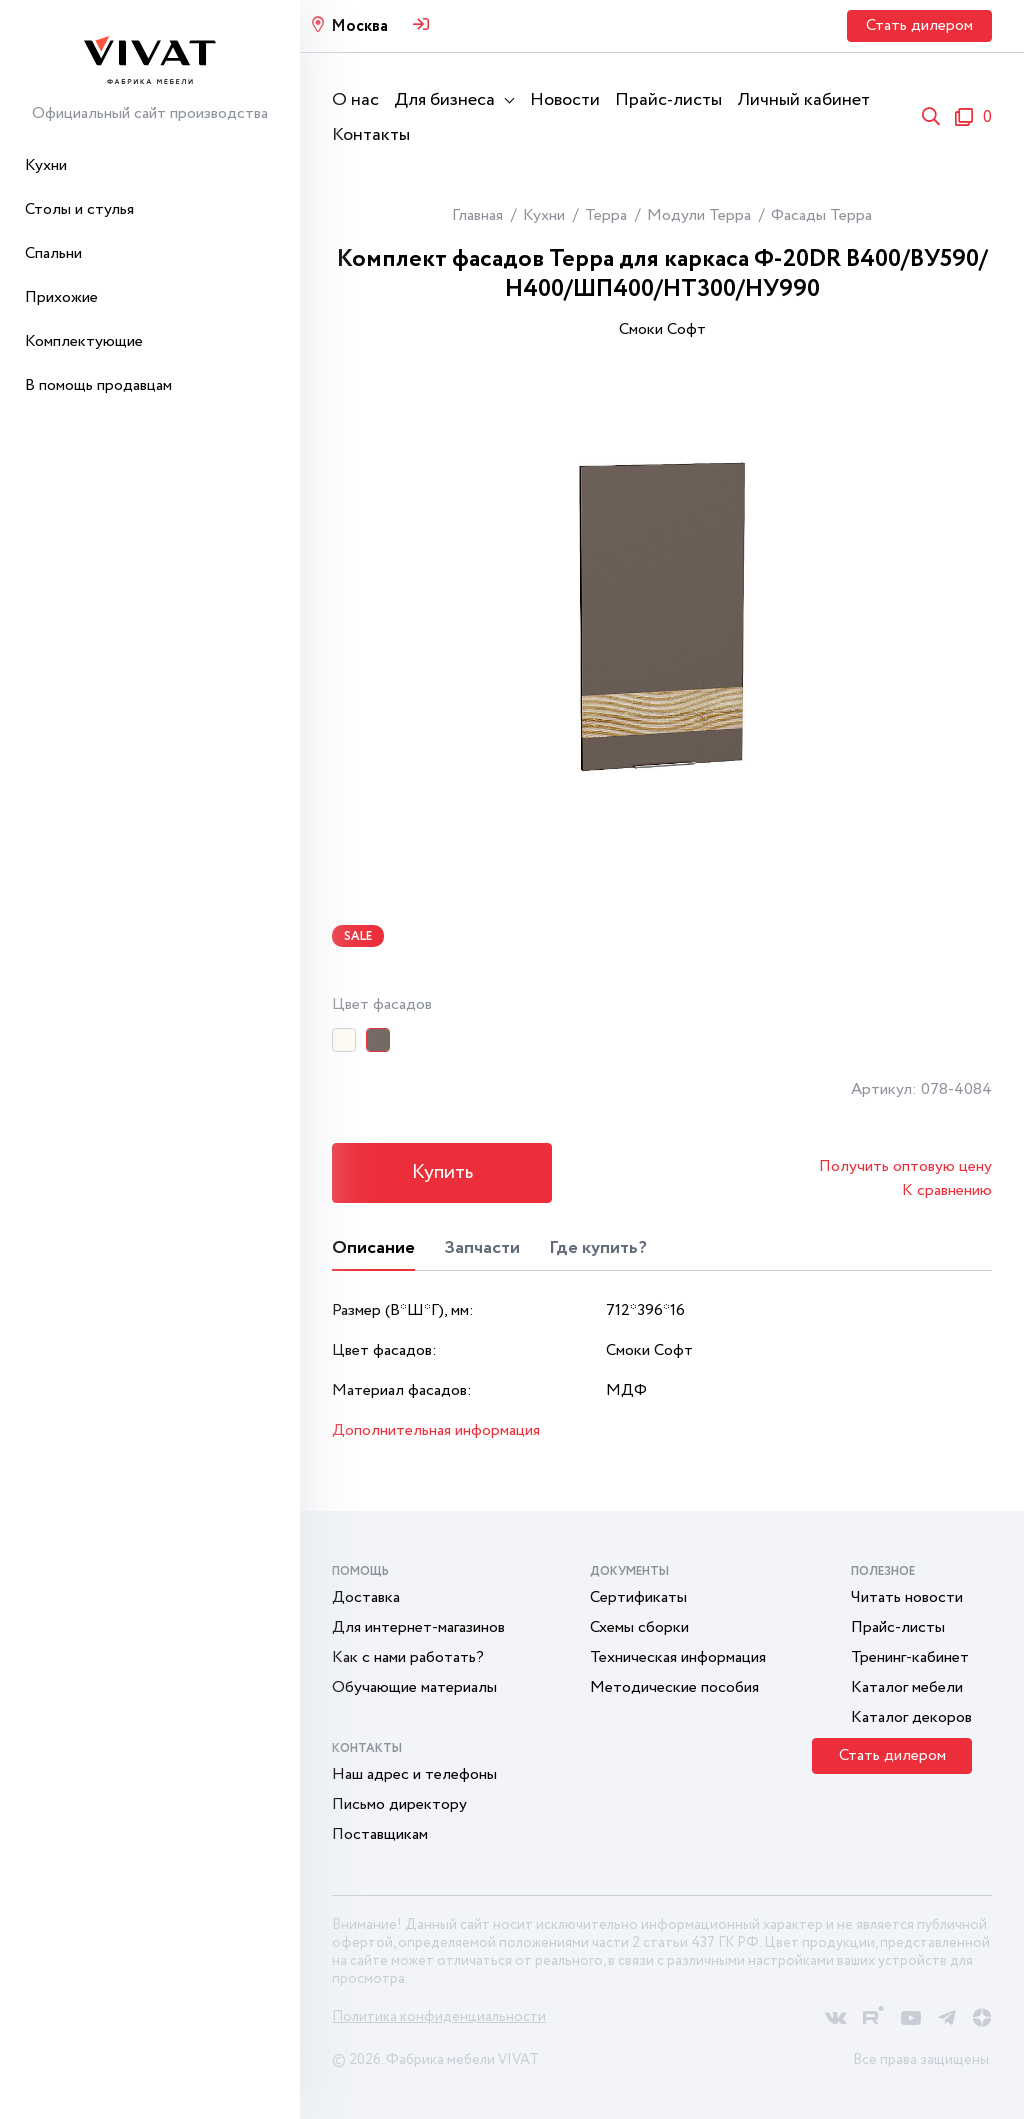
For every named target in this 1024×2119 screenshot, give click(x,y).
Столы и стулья (79, 209)
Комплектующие (84, 341)
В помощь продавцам (98, 385)
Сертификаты (638, 1597)
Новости (565, 100)
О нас (355, 100)
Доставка (366, 1597)
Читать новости (907, 1597)
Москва (359, 26)
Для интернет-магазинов (418, 1627)
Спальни (53, 253)
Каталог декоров (911, 1717)
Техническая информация (678, 1657)
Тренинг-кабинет (910, 1657)
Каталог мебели (907, 1687)
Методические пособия (674, 1687)
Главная (477, 215)
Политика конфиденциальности (439, 2017)
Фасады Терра (821, 215)
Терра (606, 215)
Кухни (46, 165)
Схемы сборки (639, 1627)
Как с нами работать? (408, 1657)
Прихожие (61, 297)
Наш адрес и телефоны (414, 1774)
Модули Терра (699, 215)
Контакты (371, 135)
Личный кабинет (803, 100)
